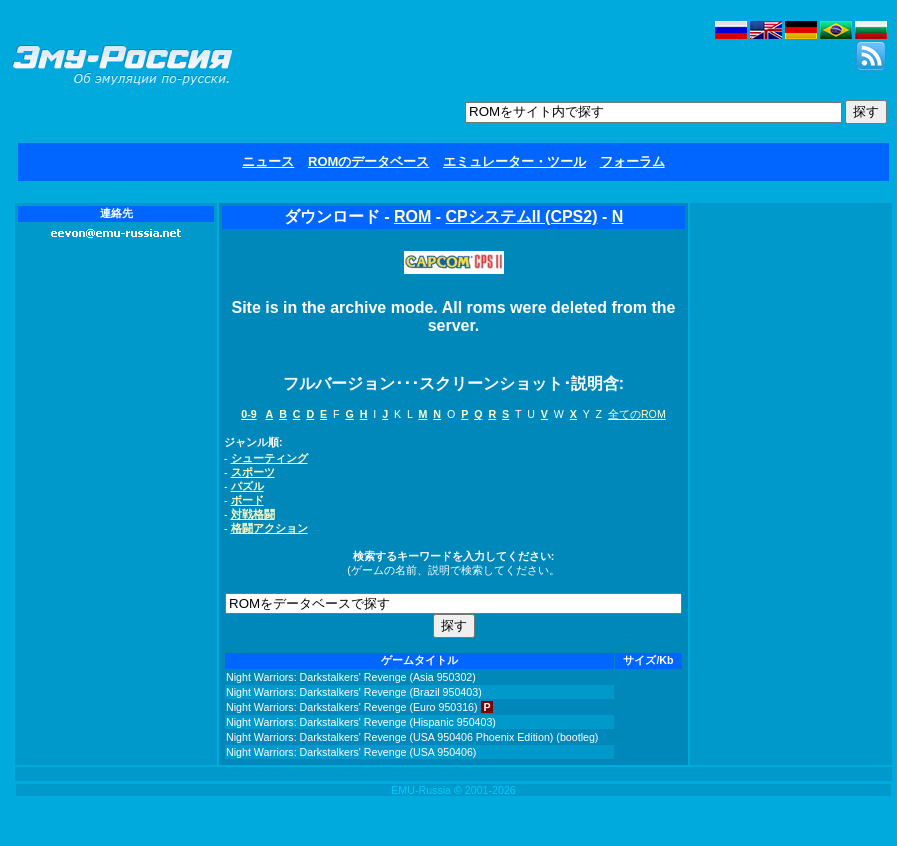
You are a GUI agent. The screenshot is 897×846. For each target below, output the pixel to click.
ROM (412, 216)
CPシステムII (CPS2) (521, 216)
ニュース (268, 161)
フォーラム (632, 161)
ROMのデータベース (368, 161)
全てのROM (637, 414)
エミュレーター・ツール (514, 161)
